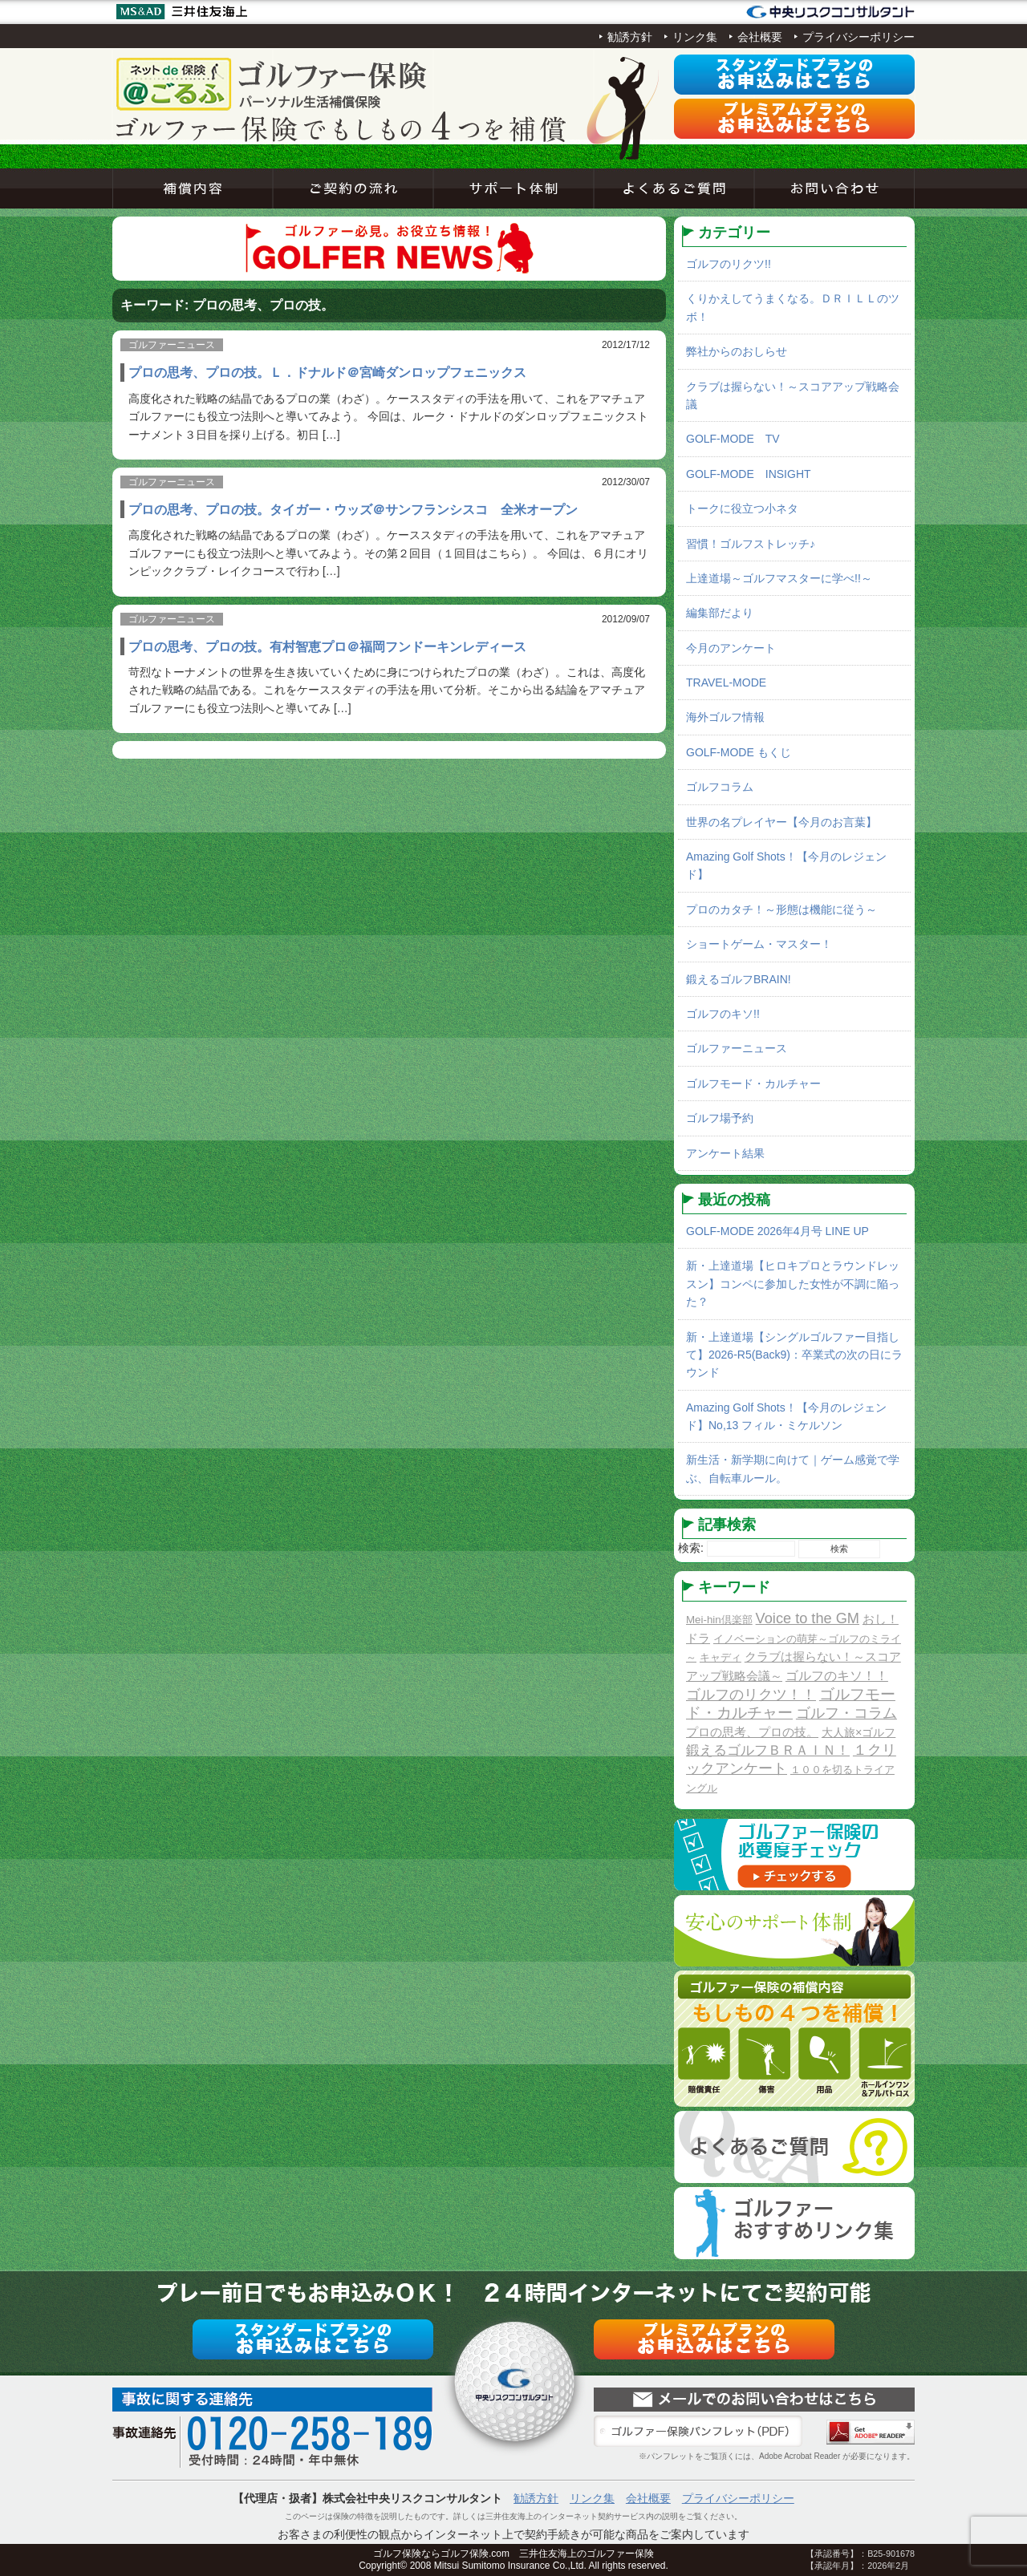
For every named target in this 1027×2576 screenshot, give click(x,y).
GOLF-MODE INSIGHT (748, 474)
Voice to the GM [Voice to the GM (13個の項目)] (807, 1618)
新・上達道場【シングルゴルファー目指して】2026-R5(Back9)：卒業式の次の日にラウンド (794, 1355)
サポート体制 (513, 188)
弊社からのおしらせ (736, 351)
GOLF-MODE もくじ (738, 752)
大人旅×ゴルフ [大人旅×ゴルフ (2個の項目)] (858, 1732)
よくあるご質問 (674, 188)
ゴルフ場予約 (719, 1118)
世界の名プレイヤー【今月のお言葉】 (781, 822)
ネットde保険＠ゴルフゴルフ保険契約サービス (272, 84)
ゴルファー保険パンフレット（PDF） (698, 2432)
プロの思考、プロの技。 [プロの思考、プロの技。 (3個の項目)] (752, 1732)
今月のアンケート (731, 648)
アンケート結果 (725, 1153)
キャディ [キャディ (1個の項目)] (720, 1657)
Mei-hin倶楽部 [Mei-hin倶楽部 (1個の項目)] (719, 1620)
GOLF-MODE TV (733, 438)
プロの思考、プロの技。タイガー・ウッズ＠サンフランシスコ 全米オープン (353, 509)
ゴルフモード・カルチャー (753, 1083)
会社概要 (759, 36)
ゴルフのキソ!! (723, 1013)
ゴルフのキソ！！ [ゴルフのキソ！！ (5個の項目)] (836, 1675)
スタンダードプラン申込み (794, 75)
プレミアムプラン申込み (794, 119)
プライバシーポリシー (858, 36)
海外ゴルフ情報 (725, 717)
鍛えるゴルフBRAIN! (738, 979)
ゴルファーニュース (736, 1048)
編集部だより (719, 612)
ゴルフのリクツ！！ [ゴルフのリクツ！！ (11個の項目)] (751, 1695)
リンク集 (694, 36)
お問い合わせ (834, 188)
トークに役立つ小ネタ (742, 508)
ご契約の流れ (353, 188)
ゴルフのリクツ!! (728, 263)
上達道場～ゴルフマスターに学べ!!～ (779, 578)
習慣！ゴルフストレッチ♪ (750, 543)
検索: (691, 1547)
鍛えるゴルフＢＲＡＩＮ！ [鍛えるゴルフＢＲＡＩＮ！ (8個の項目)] (768, 1750)
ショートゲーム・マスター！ (759, 944)
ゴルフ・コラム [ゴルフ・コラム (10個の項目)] (846, 1713)
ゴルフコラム (719, 786)
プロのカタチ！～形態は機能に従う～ (781, 909)
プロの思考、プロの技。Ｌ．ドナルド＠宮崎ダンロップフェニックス (327, 372)
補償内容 (192, 188)
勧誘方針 (629, 36)
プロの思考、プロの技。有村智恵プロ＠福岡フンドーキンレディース (327, 646)
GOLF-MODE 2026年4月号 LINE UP (777, 1231)
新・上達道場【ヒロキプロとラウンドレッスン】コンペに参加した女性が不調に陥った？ (792, 1283)
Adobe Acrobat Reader (870, 2432)
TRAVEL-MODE (726, 682)
